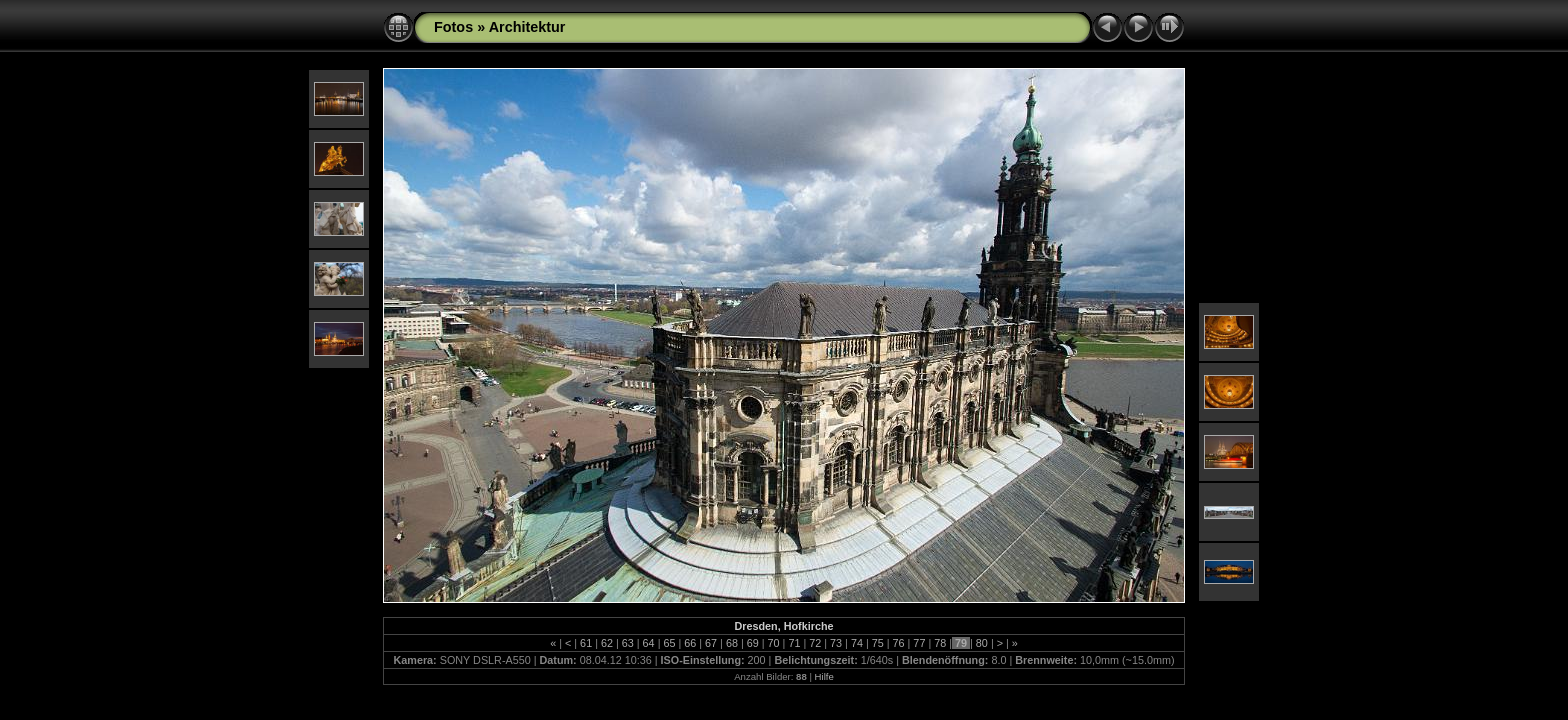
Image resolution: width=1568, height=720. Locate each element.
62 (607, 643)
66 (690, 643)
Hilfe (824, 676)
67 (711, 643)
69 (753, 643)
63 (628, 643)
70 (774, 643)
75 (878, 643)
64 (649, 643)
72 (815, 643)
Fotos (453, 27)
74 (857, 643)
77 (919, 643)
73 (836, 643)
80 (982, 643)
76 (899, 643)
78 (940, 643)
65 (669, 643)
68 (732, 643)
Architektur (527, 27)
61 (586, 643)
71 (794, 643)
